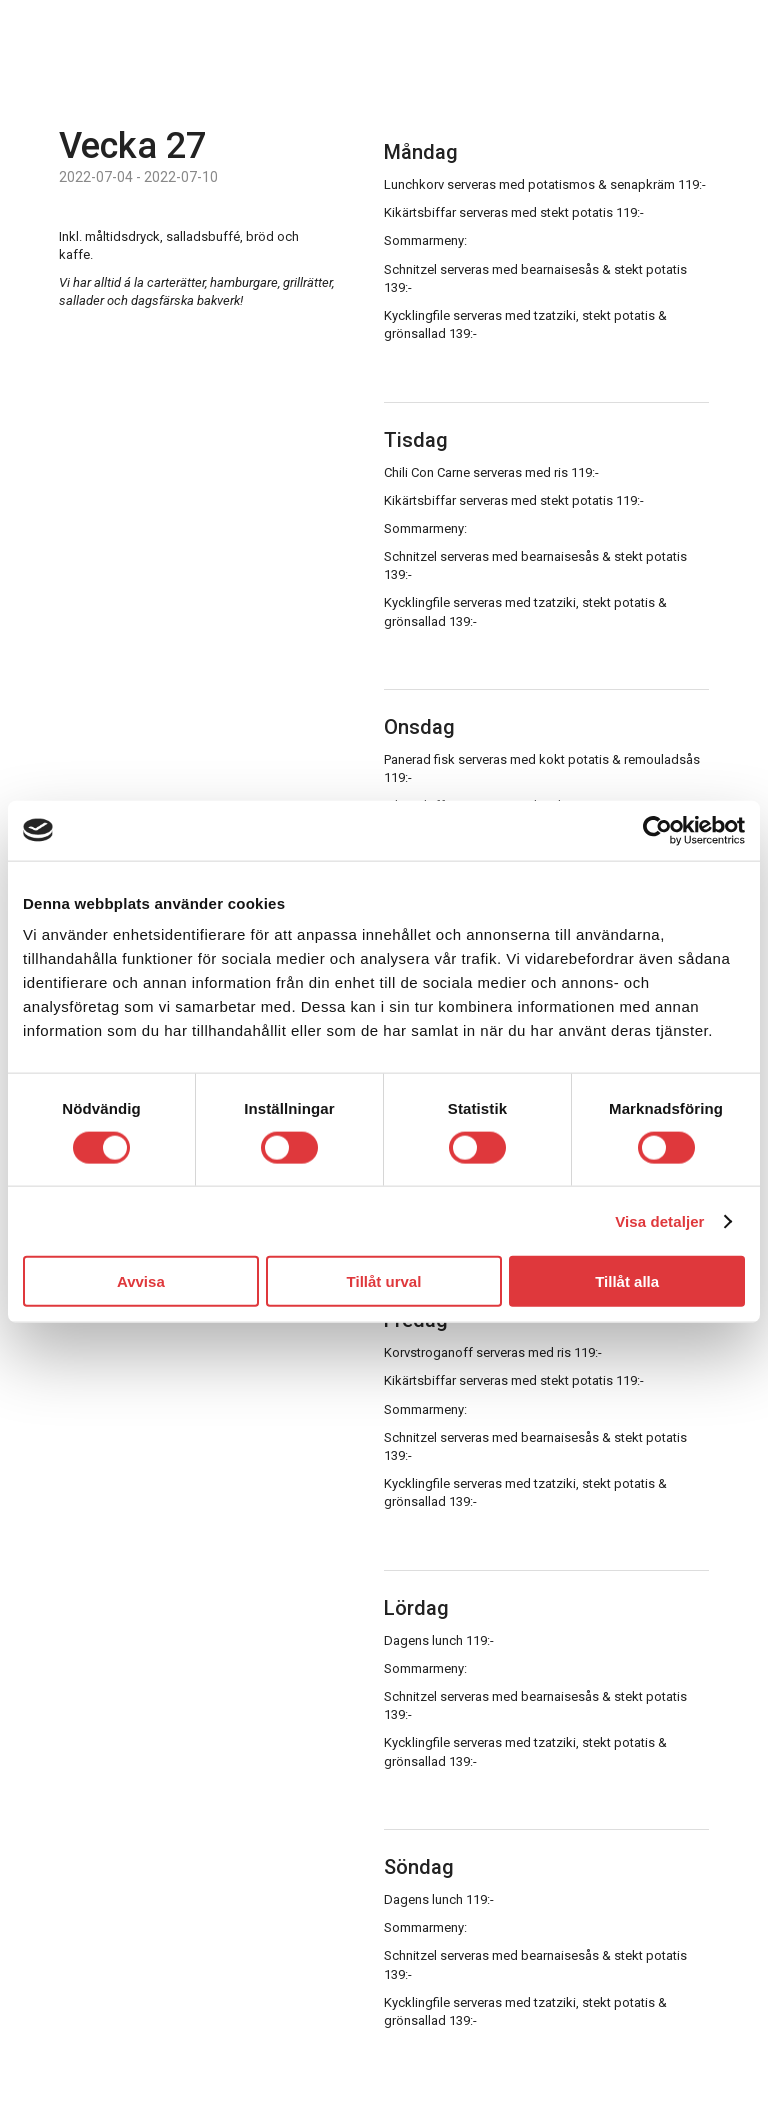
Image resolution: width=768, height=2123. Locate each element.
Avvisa (141, 1281)
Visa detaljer (659, 1220)
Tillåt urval (384, 1281)
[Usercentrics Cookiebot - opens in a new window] (657, 830)
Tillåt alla (627, 1281)
